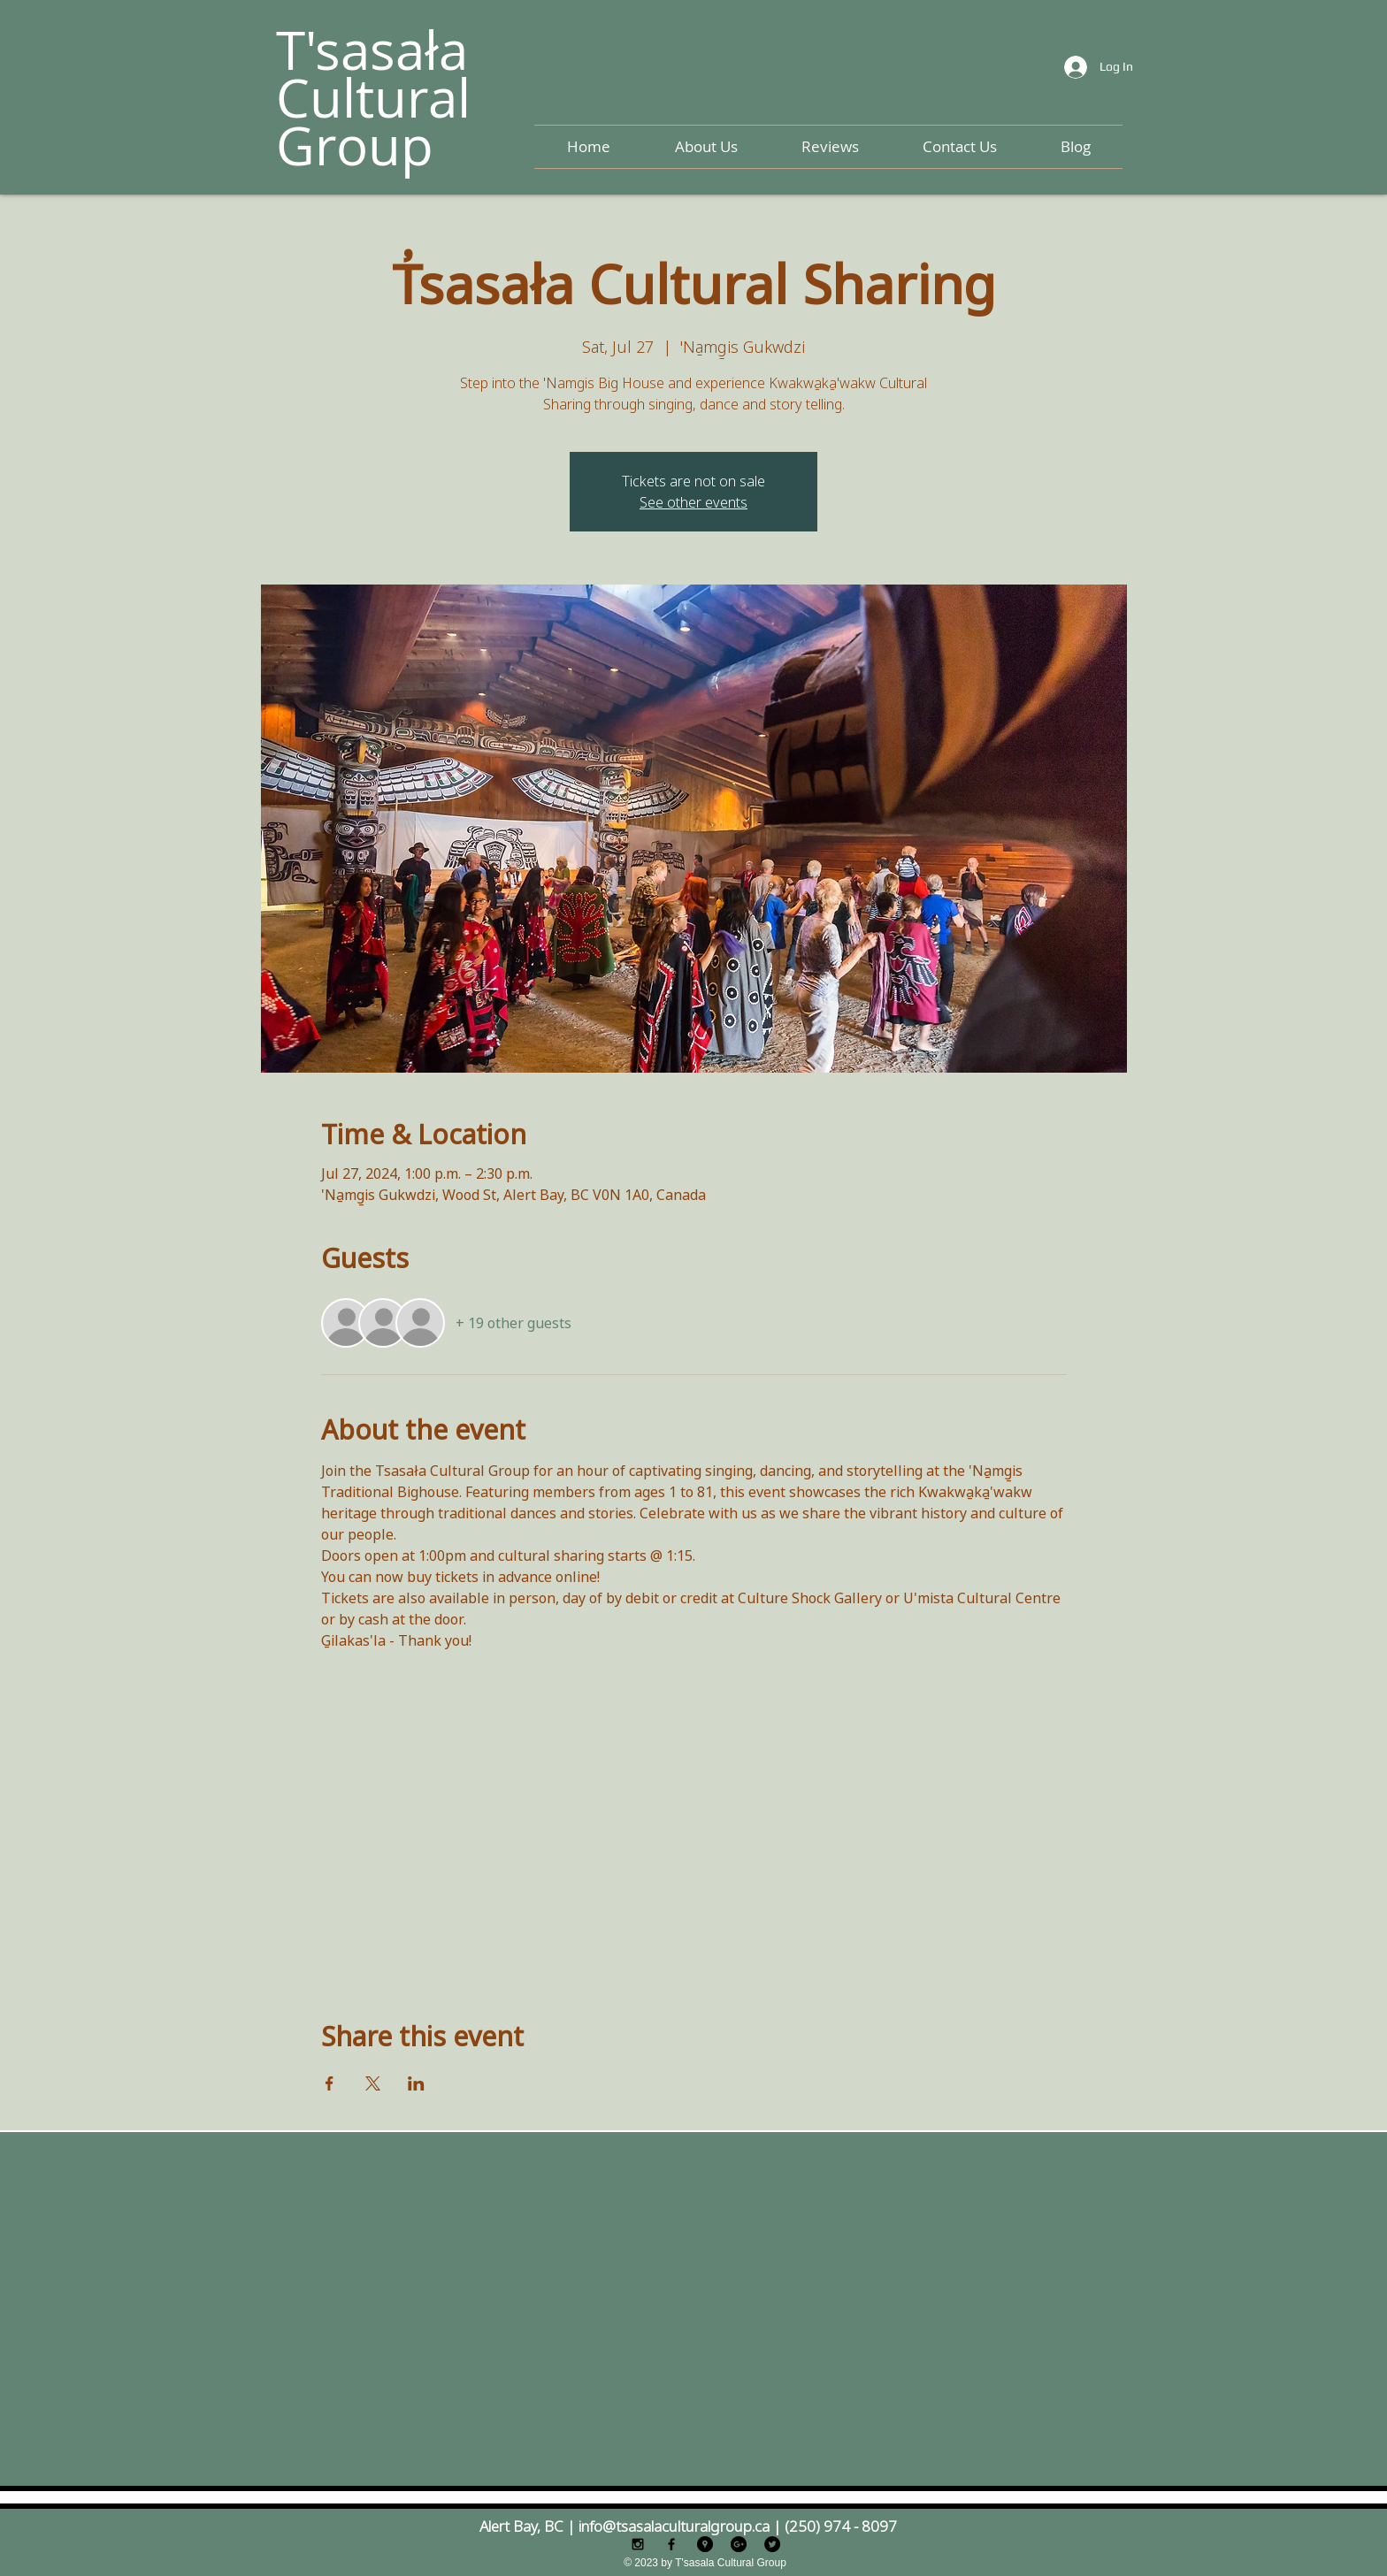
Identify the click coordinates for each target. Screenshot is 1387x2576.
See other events (693, 502)
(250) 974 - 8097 (841, 2526)
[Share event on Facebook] (329, 2083)
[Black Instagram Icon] (638, 2544)
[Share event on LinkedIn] (416, 2083)
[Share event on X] (372, 2083)
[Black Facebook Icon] (671, 2544)
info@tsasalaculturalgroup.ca (674, 2526)
